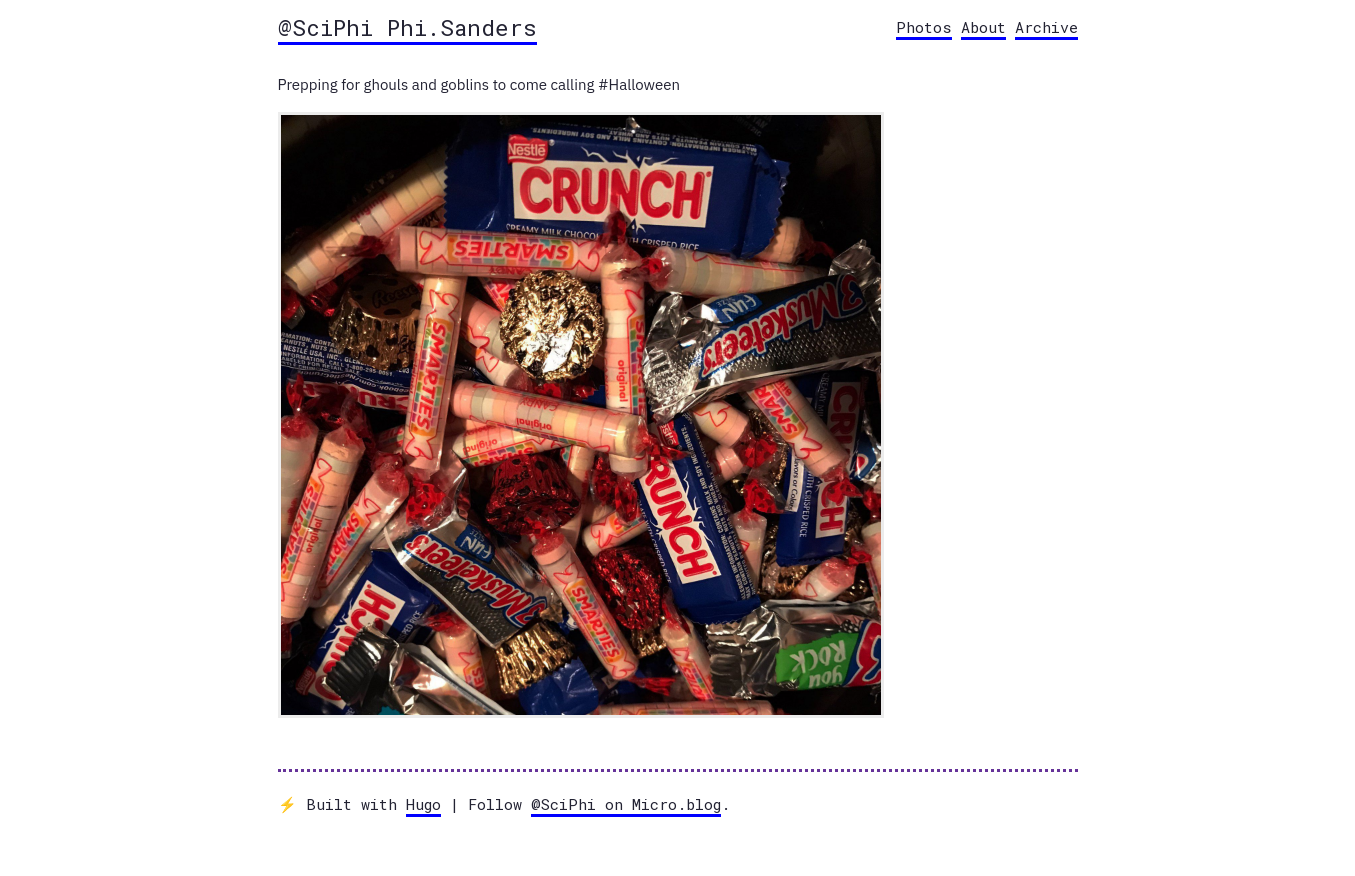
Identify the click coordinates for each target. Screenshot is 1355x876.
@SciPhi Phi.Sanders (407, 27)
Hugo (423, 804)
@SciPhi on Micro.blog (626, 804)
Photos (924, 27)
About (983, 27)
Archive (1046, 27)
